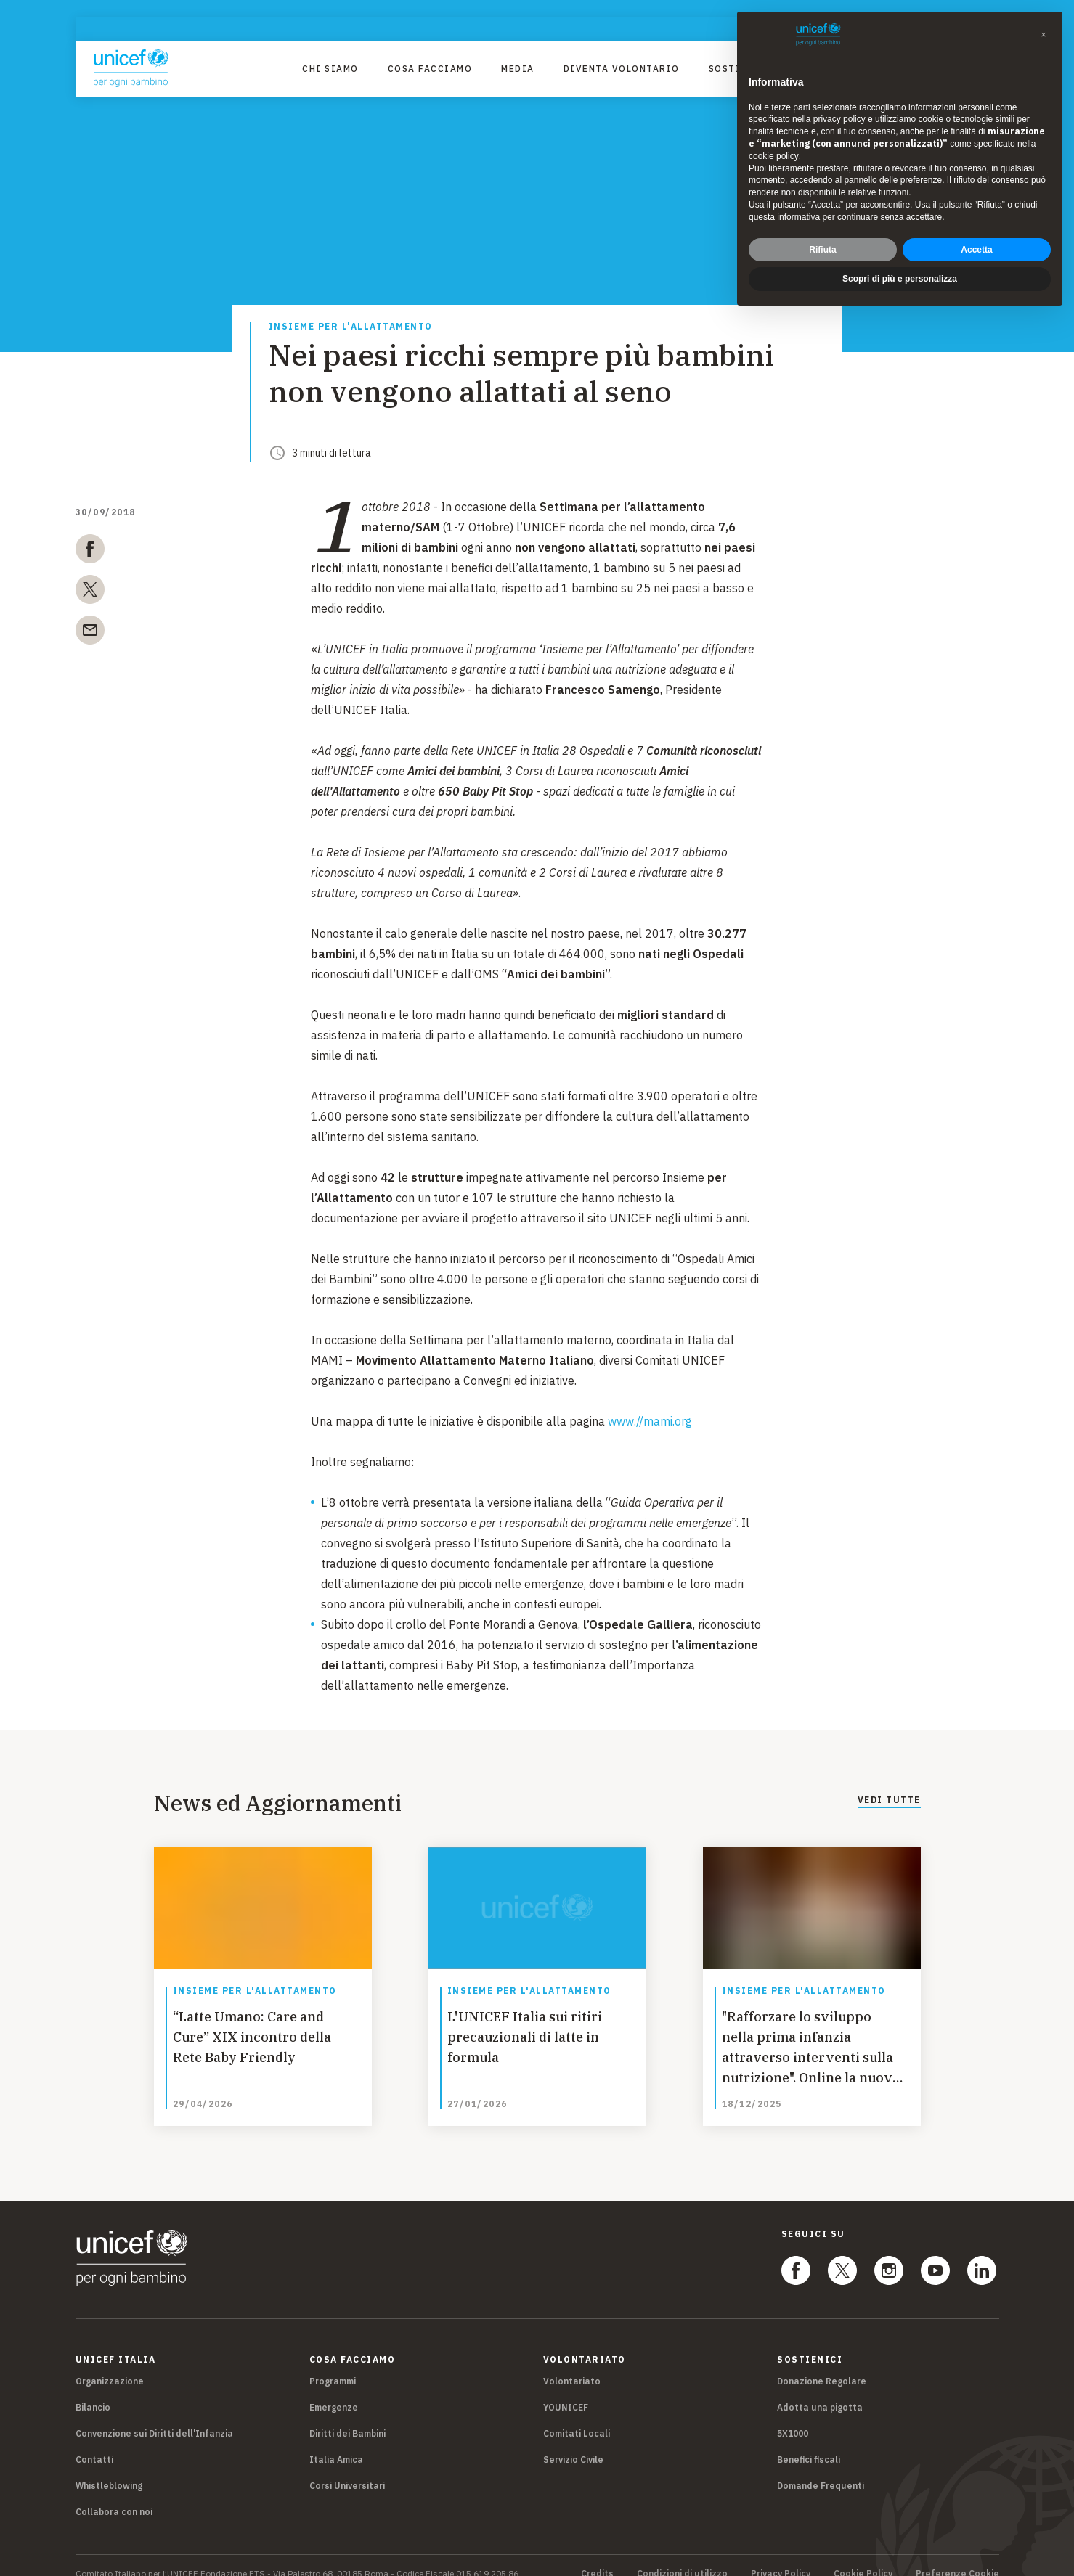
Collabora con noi (114, 2495)
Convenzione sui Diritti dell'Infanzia (154, 2416)
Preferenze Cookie (957, 2557)
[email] (90, 633)
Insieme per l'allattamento (351, 327)
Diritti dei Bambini (347, 2416)
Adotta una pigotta (820, 2390)
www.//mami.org (650, 1421)
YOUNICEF (565, 2390)
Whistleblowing (109, 2468)
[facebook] (90, 551)
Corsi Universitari (347, 2468)
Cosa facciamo (430, 68)
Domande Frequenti (820, 2468)
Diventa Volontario (622, 68)
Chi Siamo (330, 68)
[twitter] (90, 592)
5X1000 (792, 2416)
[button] (1043, 34)
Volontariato (572, 2364)
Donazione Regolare (821, 2364)
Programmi (332, 2364)
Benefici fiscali (808, 2442)
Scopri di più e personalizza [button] (899, 279)
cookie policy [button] (774, 156)
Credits (597, 2557)
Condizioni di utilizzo (682, 2557)
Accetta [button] (976, 250)
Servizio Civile (573, 2442)
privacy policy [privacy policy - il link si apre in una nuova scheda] (839, 119)
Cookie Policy (863, 2557)
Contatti (94, 2442)
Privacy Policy (780, 2557)
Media (517, 68)
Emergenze (333, 2390)
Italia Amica (336, 2442)
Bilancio (93, 2390)
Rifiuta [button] (822, 250)
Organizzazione (110, 2364)
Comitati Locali (576, 2416)
